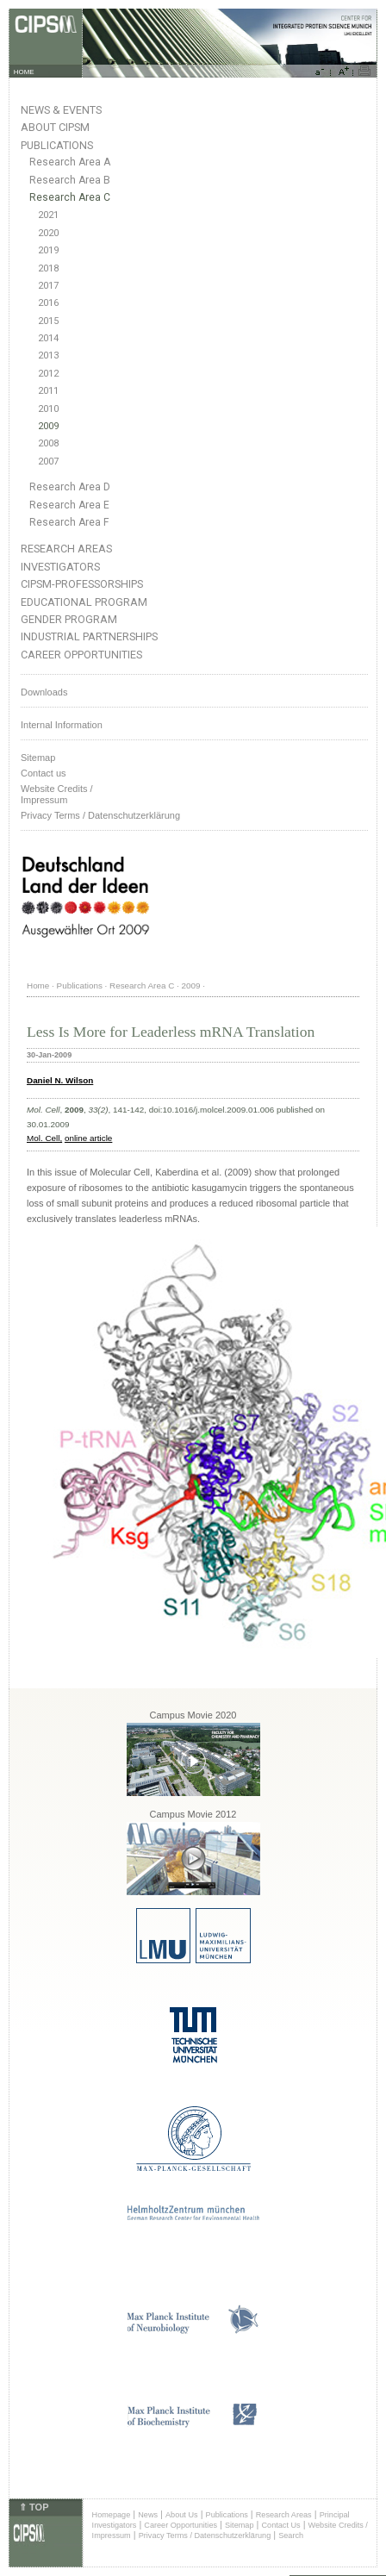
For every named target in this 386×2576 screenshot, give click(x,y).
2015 (48, 321)
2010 (48, 409)
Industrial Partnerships (89, 636)
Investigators (60, 566)
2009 (48, 426)
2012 (48, 373)
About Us (181, 2515)
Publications (57, 145)
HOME (24, 72)
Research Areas (66, 548)
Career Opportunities (81, 654)
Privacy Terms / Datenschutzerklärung (100, 815)
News (148, 2515)
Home (38, 985)
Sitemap (38, 757)
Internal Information (62, 725)
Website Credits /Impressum (57, 794)
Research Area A (69, 162)
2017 (48, 285)
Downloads (44, 692)
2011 (48, 390)
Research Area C (69, 197)
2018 (48, 268)
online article (88, 1138)
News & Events (61, 109)
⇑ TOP (33, 2507)
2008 (48, 443)
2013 (48, 355)
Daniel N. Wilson (60, 1080)
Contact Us (280, 2525)
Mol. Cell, (44, 1138)
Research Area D (69, 487)
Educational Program (84, 602)
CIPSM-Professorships (82, 583)
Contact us (43, 773)
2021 (48, 215)
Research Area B (69, 180)
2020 (48, 233)
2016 (48, 303)
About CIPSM (55, 127)
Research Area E (69, 505)
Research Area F (69, 522)
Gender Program (69, 619)
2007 (48, 461)
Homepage (111, 2515)
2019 (48, 250)
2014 (48, 338)
